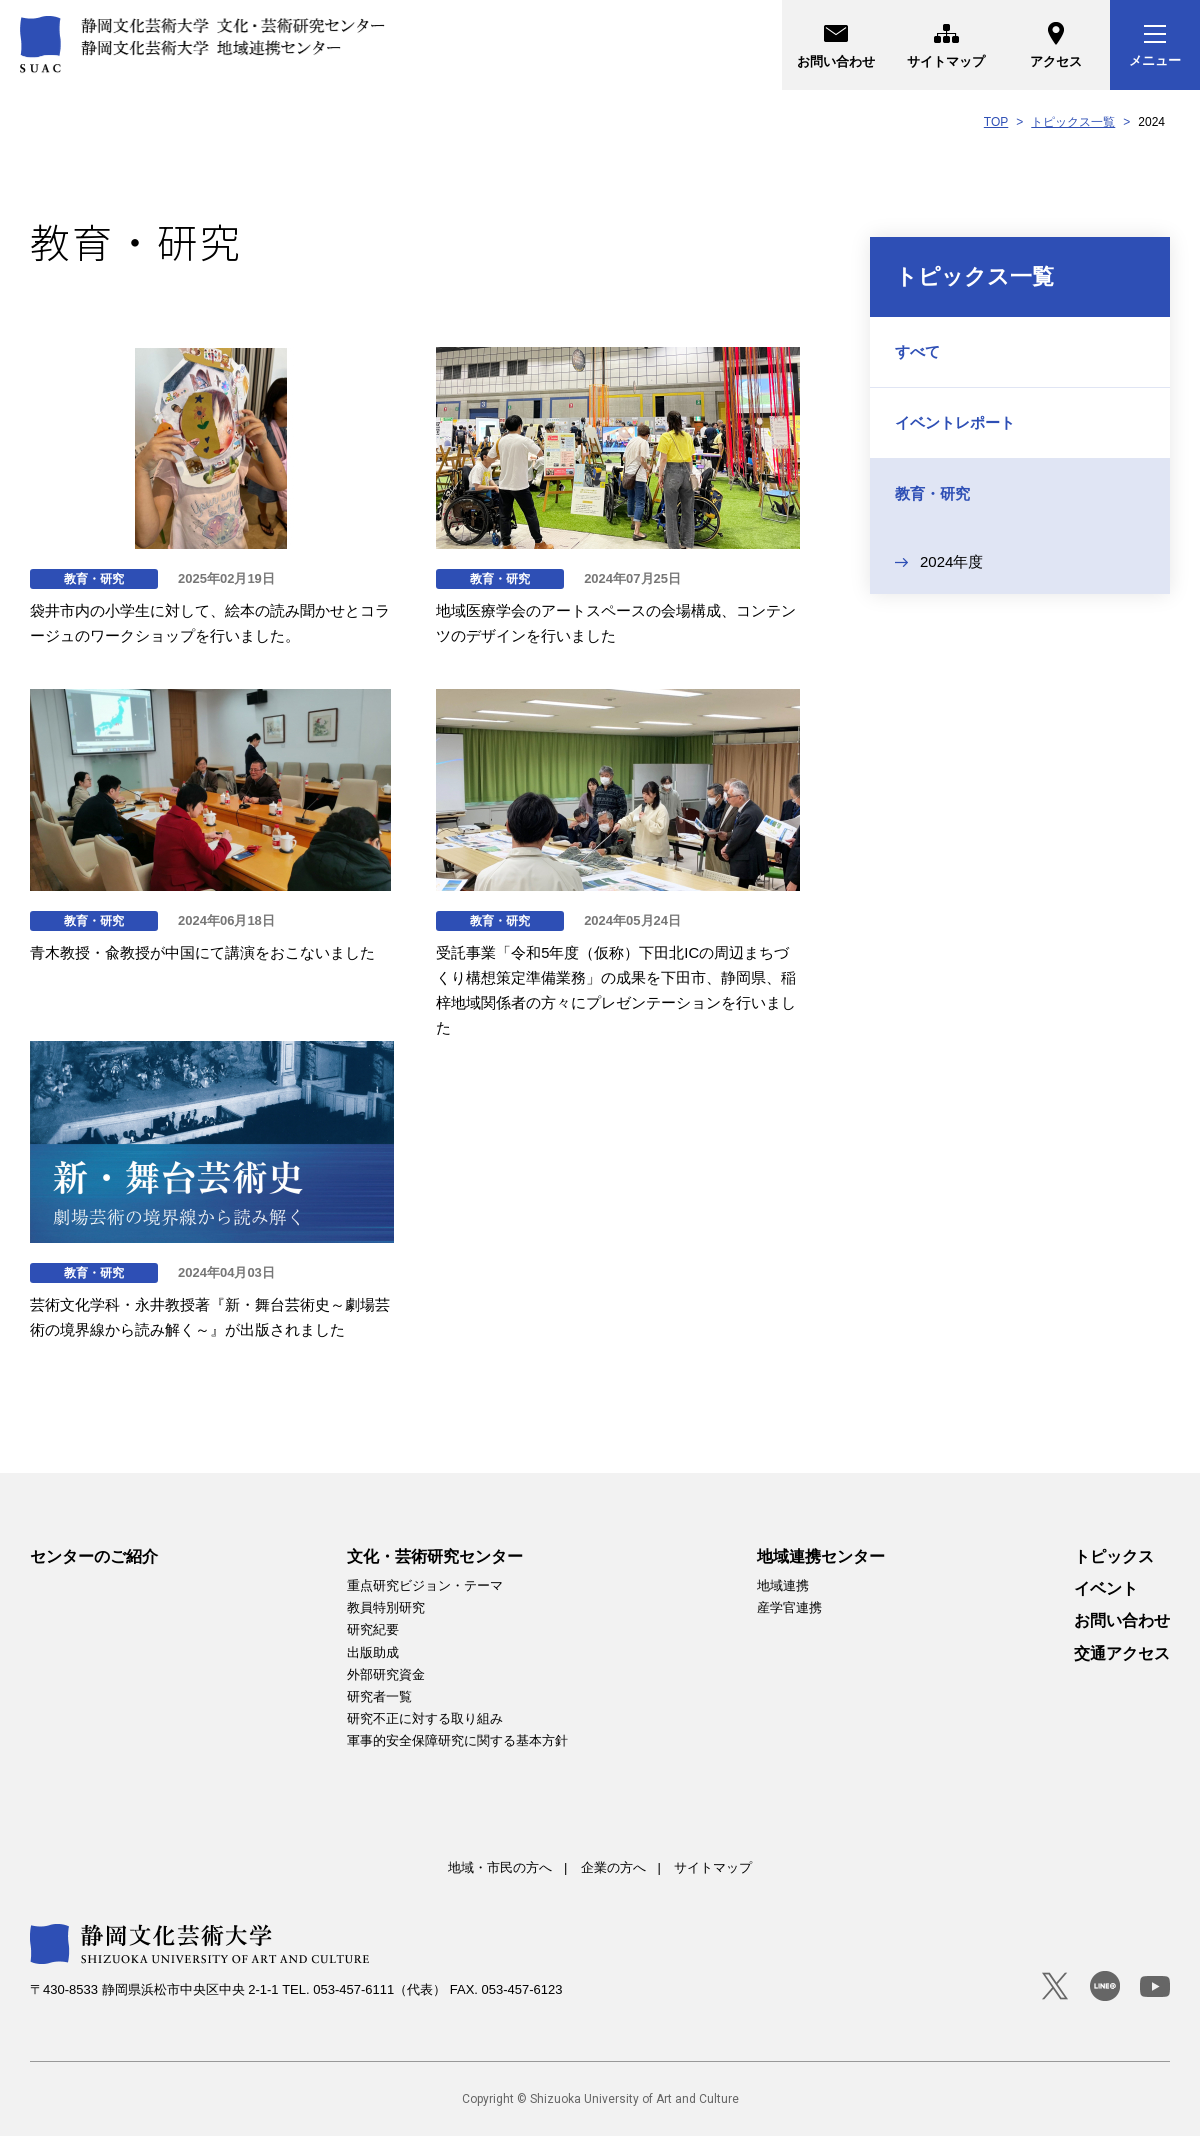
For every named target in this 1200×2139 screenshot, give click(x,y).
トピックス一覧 (1073, 122)
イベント (1106, 1591)
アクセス (1056, 42)
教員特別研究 (386, 1610)
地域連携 (783, 1588)
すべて (917, 351)
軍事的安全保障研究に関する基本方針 (457, 1743)
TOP (996, 122)
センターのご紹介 (94, 1559)
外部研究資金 (386, 1677)
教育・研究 (932, 493)
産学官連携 (789, 1610)
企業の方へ (613, 1870)
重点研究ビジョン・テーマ (425, 1588)
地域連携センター (821, 1559)
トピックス (1114, 1559)
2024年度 (951, 561)
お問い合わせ (836, 42)
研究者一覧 (379, 1699)
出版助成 (373, 1654)
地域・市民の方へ (500, 1870)
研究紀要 (373, 1632)
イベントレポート (955, 422)
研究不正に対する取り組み (425, 1721)
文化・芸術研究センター (435, 1559)
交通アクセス (1122, 1656)
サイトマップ (946, 42)
